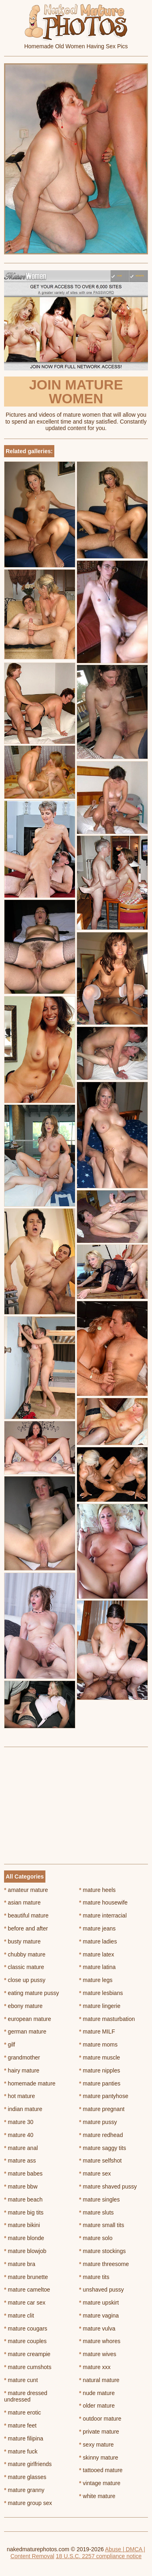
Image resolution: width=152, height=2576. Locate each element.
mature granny (24, 2490)
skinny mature (98, 2457)
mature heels (97, 1890)
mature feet (20, 2425)
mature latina (97, 1967)
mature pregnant (101, 2109)
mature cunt (21, 2380)
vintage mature (99, 2483)
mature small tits (101, 2225)
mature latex (96, 1954)
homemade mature (30, 2083)
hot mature (19, 2096)
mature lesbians (101, 1993)
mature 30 (18, 2122)
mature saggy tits (102, 2148)
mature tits (94, 2277)
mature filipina (23, 2438)
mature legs (96, 1980)
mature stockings (102, 2251)
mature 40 (18, 2135)
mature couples (25, 2341)
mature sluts (96, 2212)
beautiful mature (26, 1915)
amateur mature (26, 1890)
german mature (25, 2031)
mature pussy (98, 2122)
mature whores (99, 2341)
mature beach (23, 2199)
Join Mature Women (76, 391)
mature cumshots (27, 2367)
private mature (99, 2431)
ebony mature (23, 2006)
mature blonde (24, 2238)
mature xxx (95, 2367)
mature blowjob (25, 2251)
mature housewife (103, 1902)
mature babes (23, 2173)
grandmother (22, 2057)
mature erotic (22, 2412)
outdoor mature (100, 2418)
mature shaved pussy (108, 2186)
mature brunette (26, 2277)
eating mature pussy (31, 1993)
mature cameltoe (27, 2289)
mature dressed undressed (25, 2396)
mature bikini (22, 2225)
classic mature (24, 1967)
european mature (27, 2019)
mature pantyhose (103, 2096)
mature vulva (97, 2328)
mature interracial (103, 1915)
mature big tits (23, 2212)
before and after (26, 1928)
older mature (97, 2405)
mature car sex (24, 2302)
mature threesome (104, 2264)
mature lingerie (99, 2006)
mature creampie (27, 2354)
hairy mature (21, 2070)
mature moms (98, 2044)
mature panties (99, 2083)
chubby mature (24, 1954)
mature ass (20, 2160)
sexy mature (96, 2444)
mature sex (95, 2173)
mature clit (19, 2315)
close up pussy (24, 1980)
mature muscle (99, 2057)
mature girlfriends (28, 2464)
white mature (97, 2496)
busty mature (22, 1941)
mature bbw (21, 2186)
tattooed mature (100, 2470)
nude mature (97, 2393)
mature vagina (99, 2315)
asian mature (22, 1902)
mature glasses (25, 2477)
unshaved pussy (101, 2289)
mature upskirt (99, 2302)
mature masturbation (107, 2019)
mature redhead (101, 2135)
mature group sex (28, 2503)
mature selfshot (100, 2160)
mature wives (97, 2354)
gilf (9, 2044)
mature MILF (97, 2031)
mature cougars (25, 2328)
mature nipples (99, 2070)
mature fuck (20, 2451)
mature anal (21, 2148)
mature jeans (97, 1928)
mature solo (96, 2238)
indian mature (23, 2109)
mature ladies (98, 1941)
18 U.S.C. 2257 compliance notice (99, 2556)
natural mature (99, 2380)
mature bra (19, 2264)
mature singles (99, 2199)
